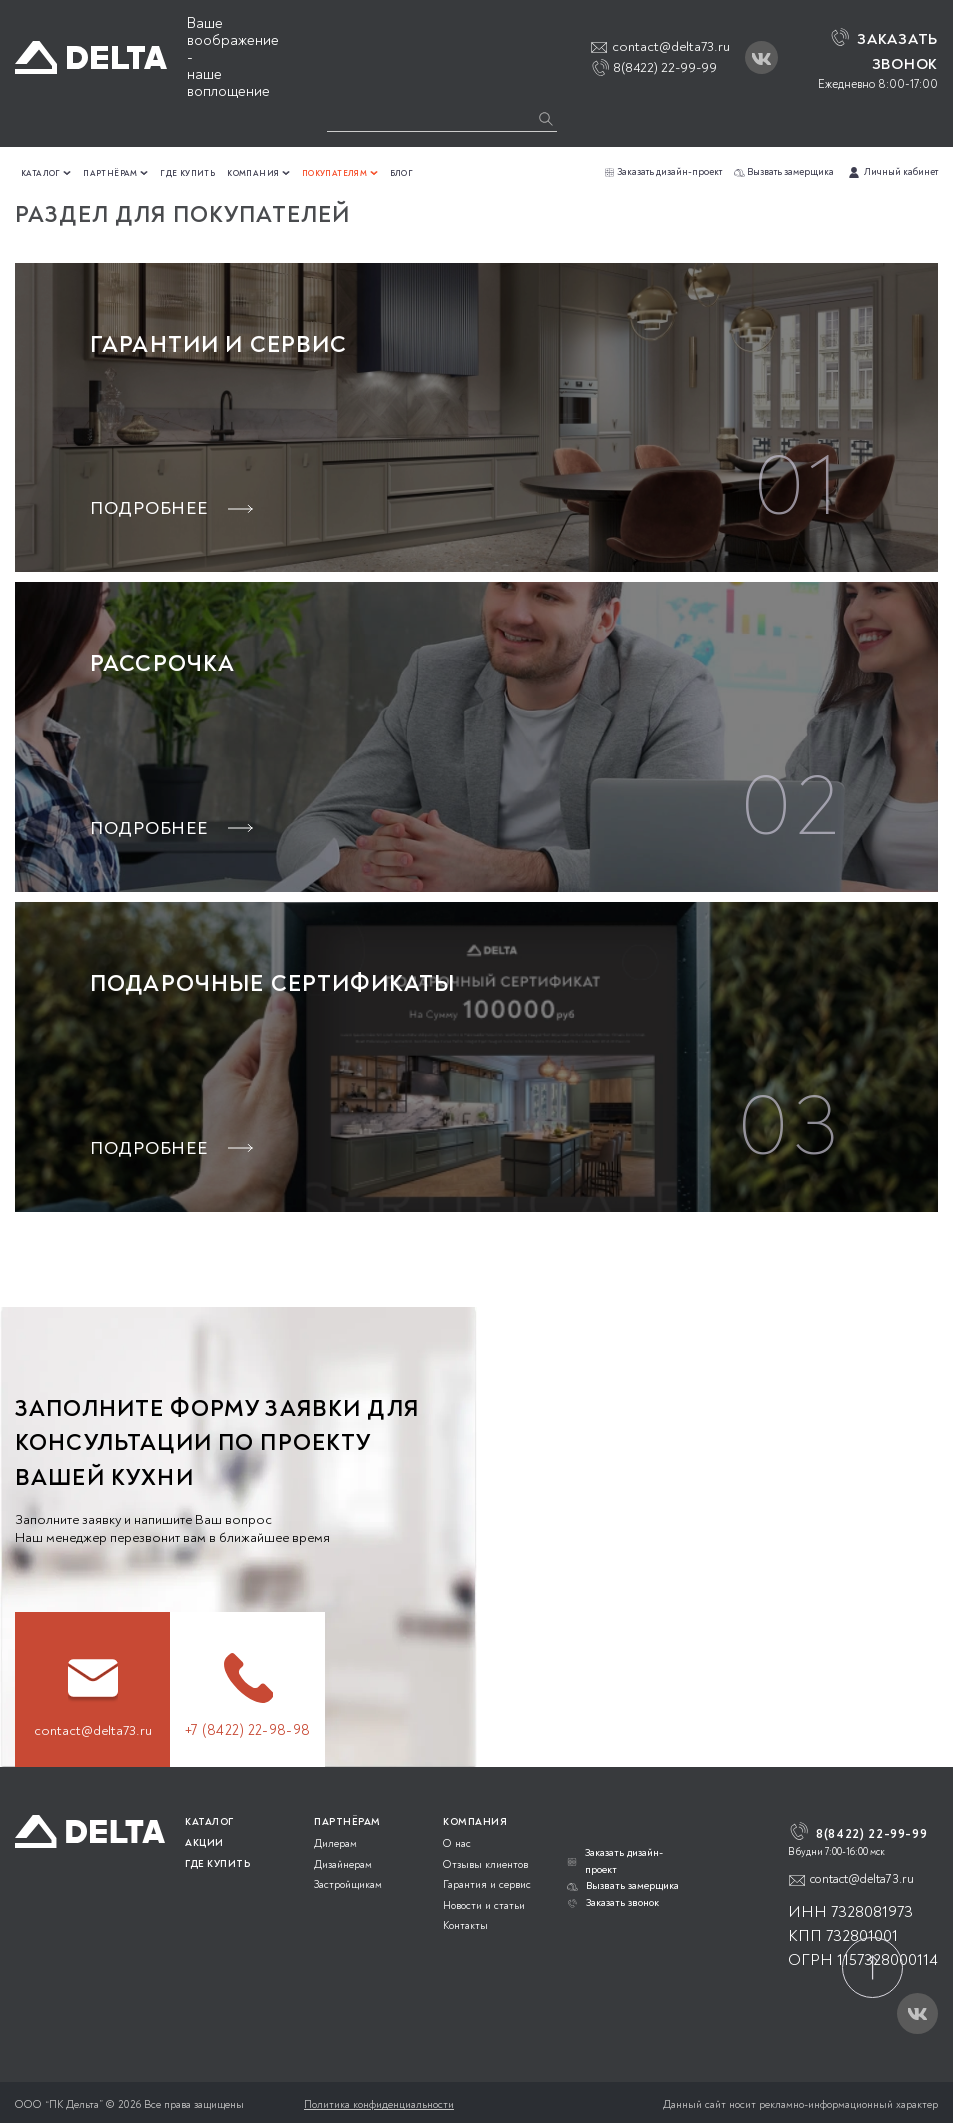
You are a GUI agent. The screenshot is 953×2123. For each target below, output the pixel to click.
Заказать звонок (613, 1902)
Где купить (187, 173)
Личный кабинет (892, 172)
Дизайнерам (343, 1864)
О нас (457, 1843)
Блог (402, 173)
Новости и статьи (484, 1905)
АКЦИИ (204, 1843)
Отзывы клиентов (485, 1864)
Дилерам (335, 1843)
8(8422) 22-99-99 (663, 67)
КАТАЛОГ (209, 1822)
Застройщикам (348, 1884)
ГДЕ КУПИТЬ (217, 1864)
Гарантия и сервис (487, 1884)
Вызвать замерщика (784, 172)
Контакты (465, 1925)
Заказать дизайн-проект (663, 172)
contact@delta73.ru (671, 46)
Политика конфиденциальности (379, 2104)
